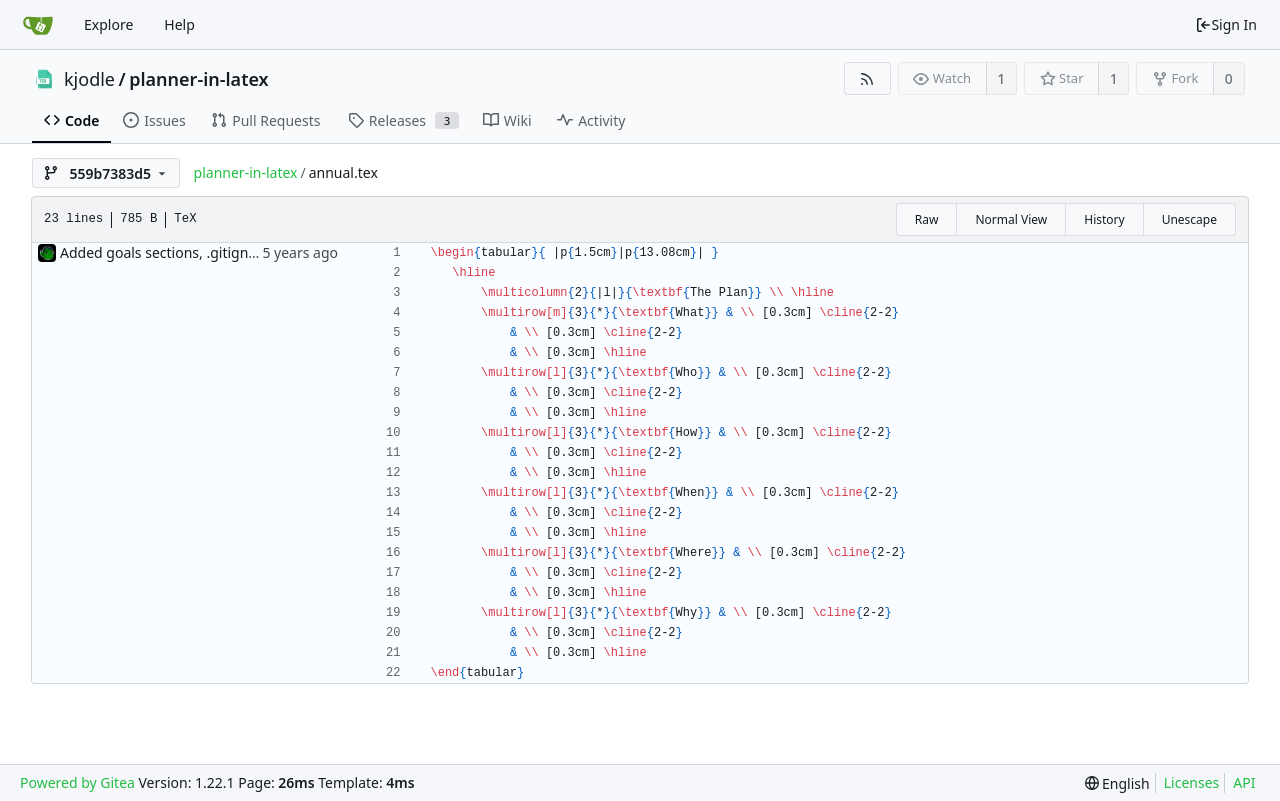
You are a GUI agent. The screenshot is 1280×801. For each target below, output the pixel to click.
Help (179, 24)
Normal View (1011, 219)
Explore (108, 24)
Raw (927, 219)
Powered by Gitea (77, 782)
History (1104, 219)
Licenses (1192, 782)
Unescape (1189, 219)
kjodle (89, 79)
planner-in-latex (198, 79)
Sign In (1226, 24)
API (1244, 782)
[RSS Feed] (867, 78)
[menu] (1117, 783)
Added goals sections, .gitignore (165, 252)
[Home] (38, 25)
